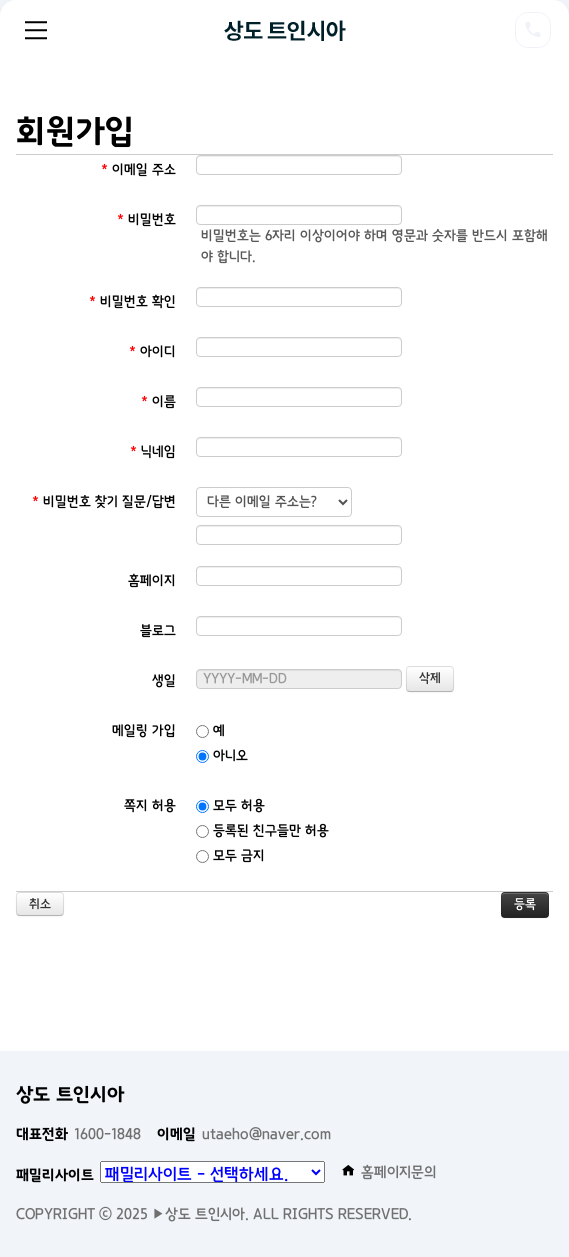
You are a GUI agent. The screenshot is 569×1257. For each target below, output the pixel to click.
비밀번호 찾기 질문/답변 (104, 501)
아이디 (152, 351)
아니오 (222, 755)
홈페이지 (152, 580)
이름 (158, 401)
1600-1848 (78, 1134)
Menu (36, 30)
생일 (164, 680)
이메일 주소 (138, 169)
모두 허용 (230, 805)
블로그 (158, 630)
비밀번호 (146, 219)
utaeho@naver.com (244, 1134)
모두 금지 (230, 855)
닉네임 (153, 451)
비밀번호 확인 (132, 301)
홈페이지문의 (389, 1172)
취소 (40, 904)
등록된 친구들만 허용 (262, 830)
